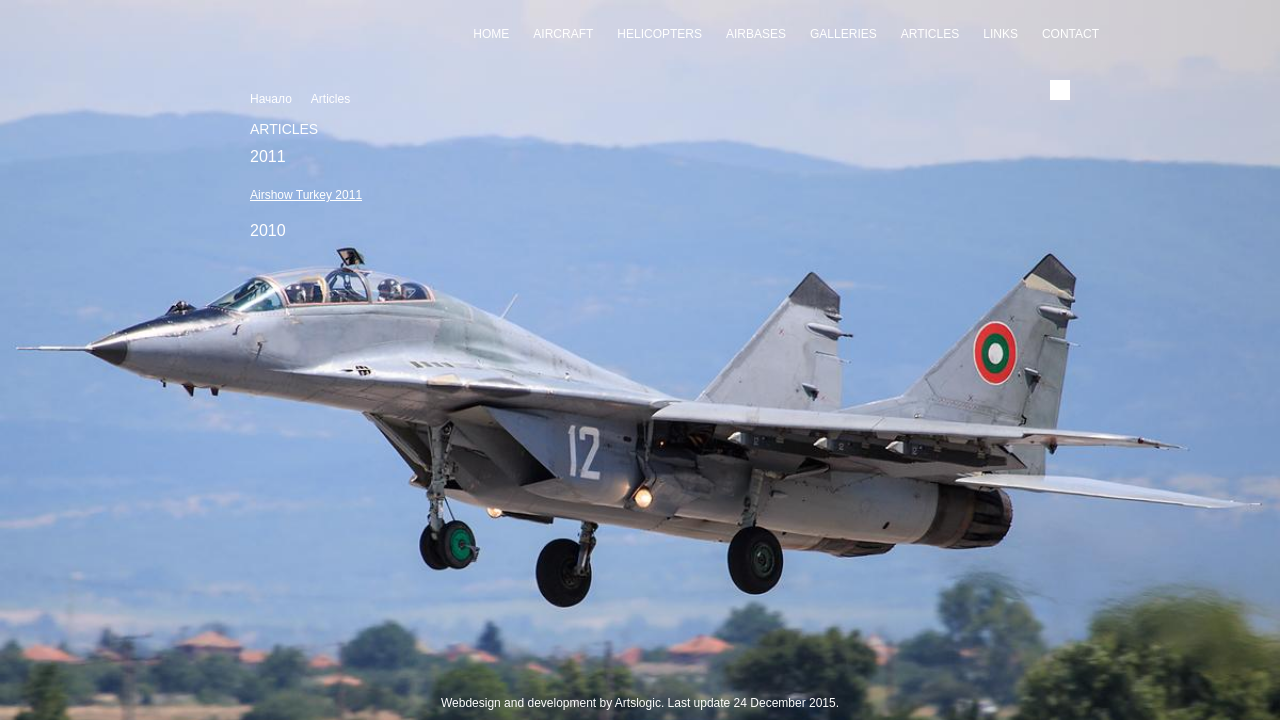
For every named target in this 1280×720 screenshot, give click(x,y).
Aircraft (563, 34)
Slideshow (640, 681)
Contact (1070, 34)
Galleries (843, 34)
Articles (930, 34)
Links (1000, 34)
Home (491, 34)
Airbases (756, 34)
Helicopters (659, 34)
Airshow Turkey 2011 (306, 195)
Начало (271, 99)
